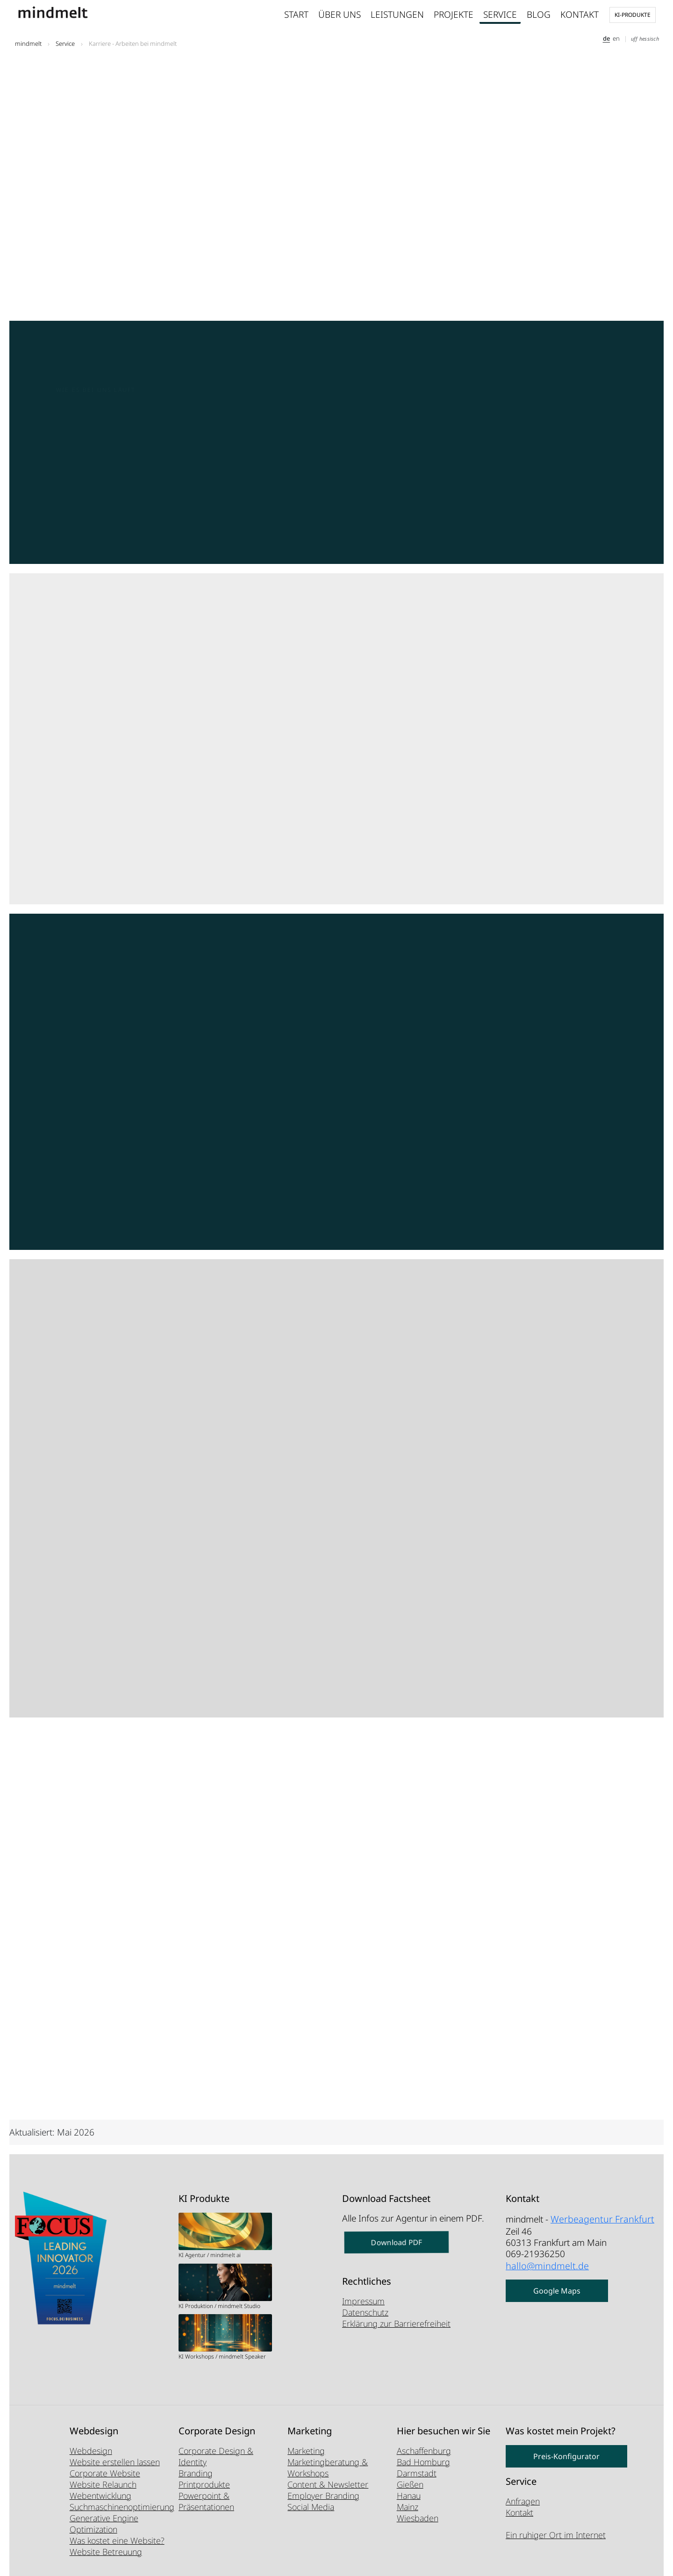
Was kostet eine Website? (117, 2540)
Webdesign (91, 2450)
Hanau (409, 2495)
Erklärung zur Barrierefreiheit (396, 2323)
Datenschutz (365, 2312)
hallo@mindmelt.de (544, 2263)
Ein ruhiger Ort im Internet (556, 2534)
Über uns (339, 14)
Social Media (310, 2506)
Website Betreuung (106, 2551)
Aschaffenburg (424, 2450)
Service (500, 14)
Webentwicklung (100, 2495)
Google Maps (556, 2287)
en (616, 38)
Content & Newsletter (327, 2484)
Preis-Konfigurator (566, 2456)
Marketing (306, 2450)
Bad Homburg (423, 2462)
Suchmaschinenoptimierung (122, 2506)
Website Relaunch (103, 2484)
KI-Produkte (633, 15)
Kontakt (579, 14)
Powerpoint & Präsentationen (206, 2501)
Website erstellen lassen (115, 2462)
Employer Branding (323, 2495)
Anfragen (523, 2501)
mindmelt (28, 43)
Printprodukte (204, 2484)
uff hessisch (645, 38)
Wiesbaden (417, 2518)
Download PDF (396, 2242)
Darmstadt (417, 2473)
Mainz (407, 2506)
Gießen (410, 2484)
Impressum (363, 2301)
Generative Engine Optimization (104, 2523)
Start (296, 14)
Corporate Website (105, 2473)
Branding (196, 2473)
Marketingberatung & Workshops (327, 2467)
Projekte (453, 14)
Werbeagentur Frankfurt (598, 2218)
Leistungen (397, 14)
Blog (539, 14)
